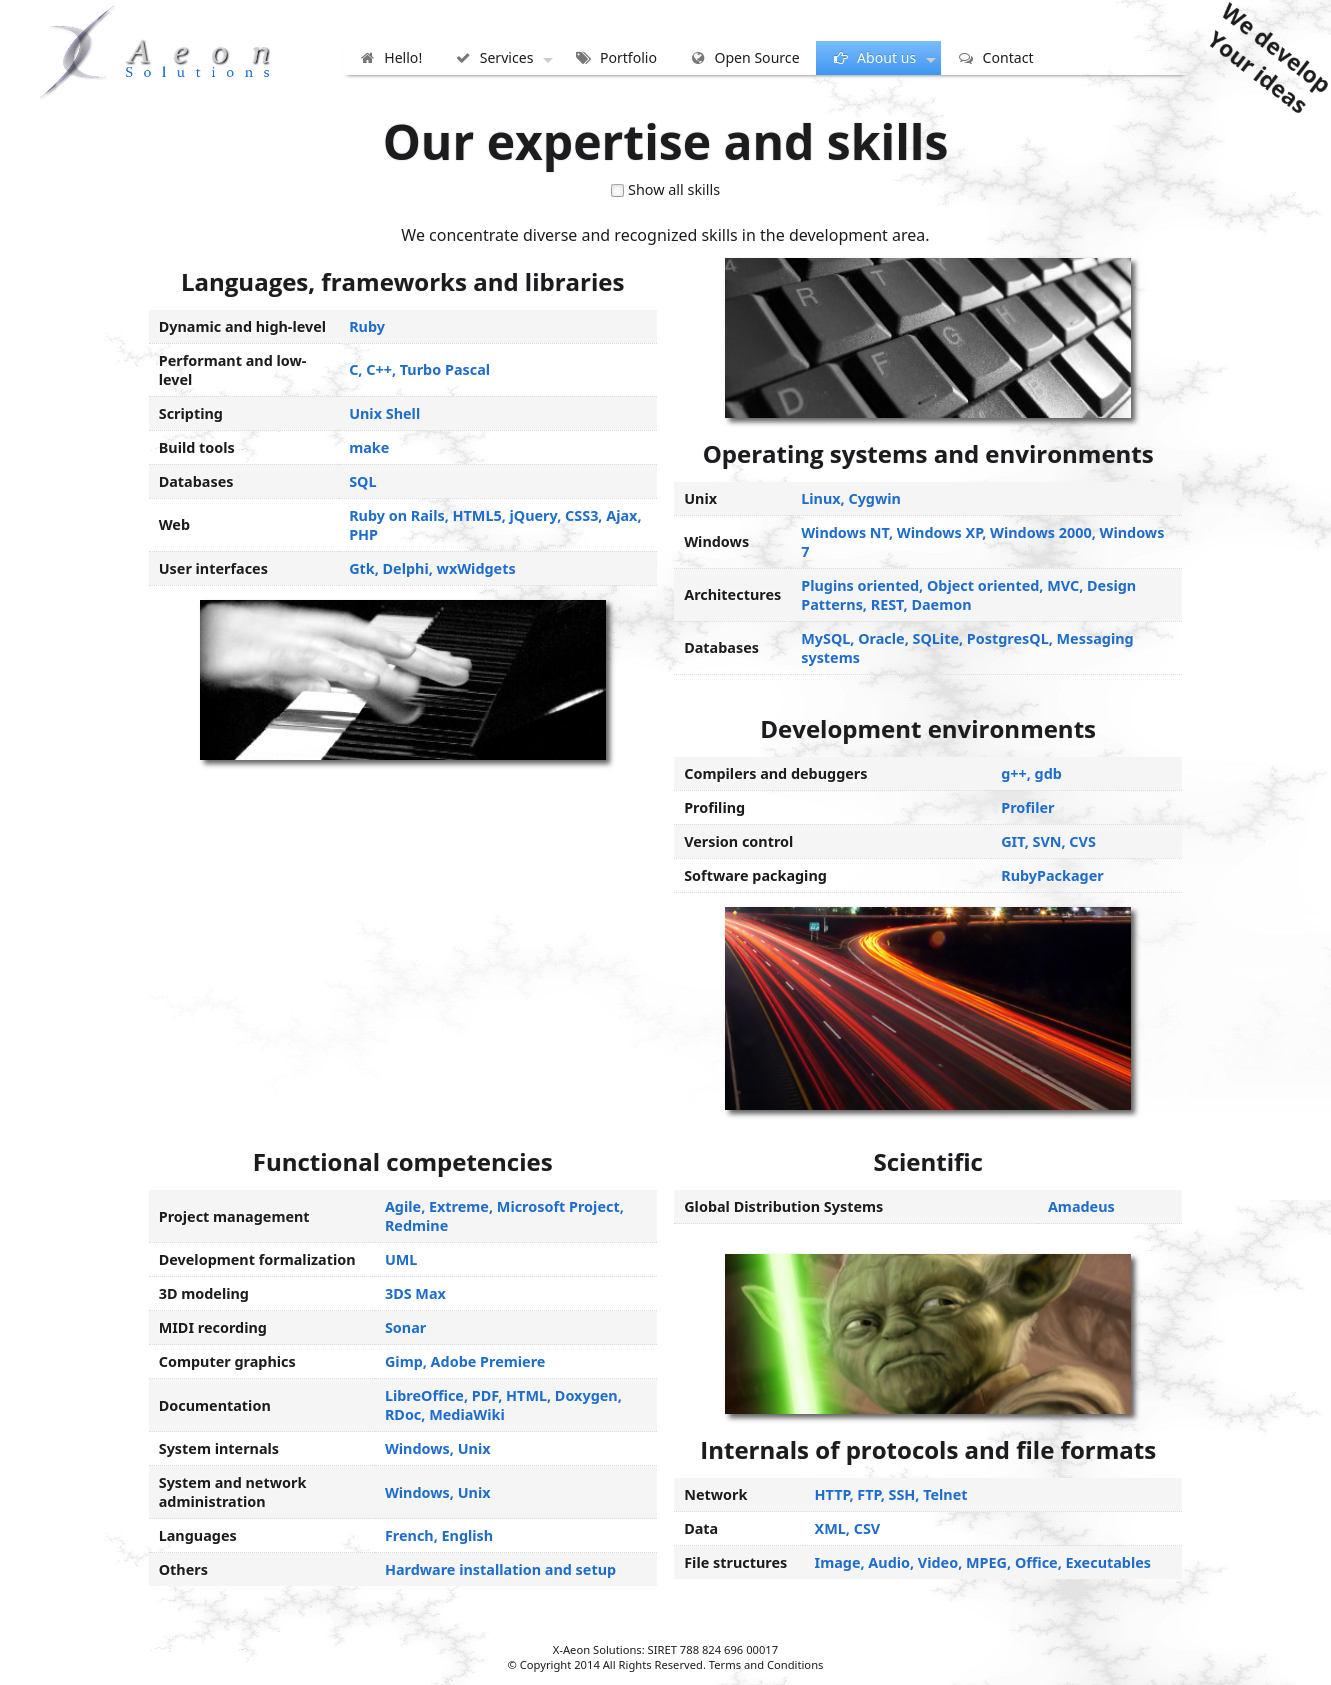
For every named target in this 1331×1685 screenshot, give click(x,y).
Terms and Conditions (766, 1664)
